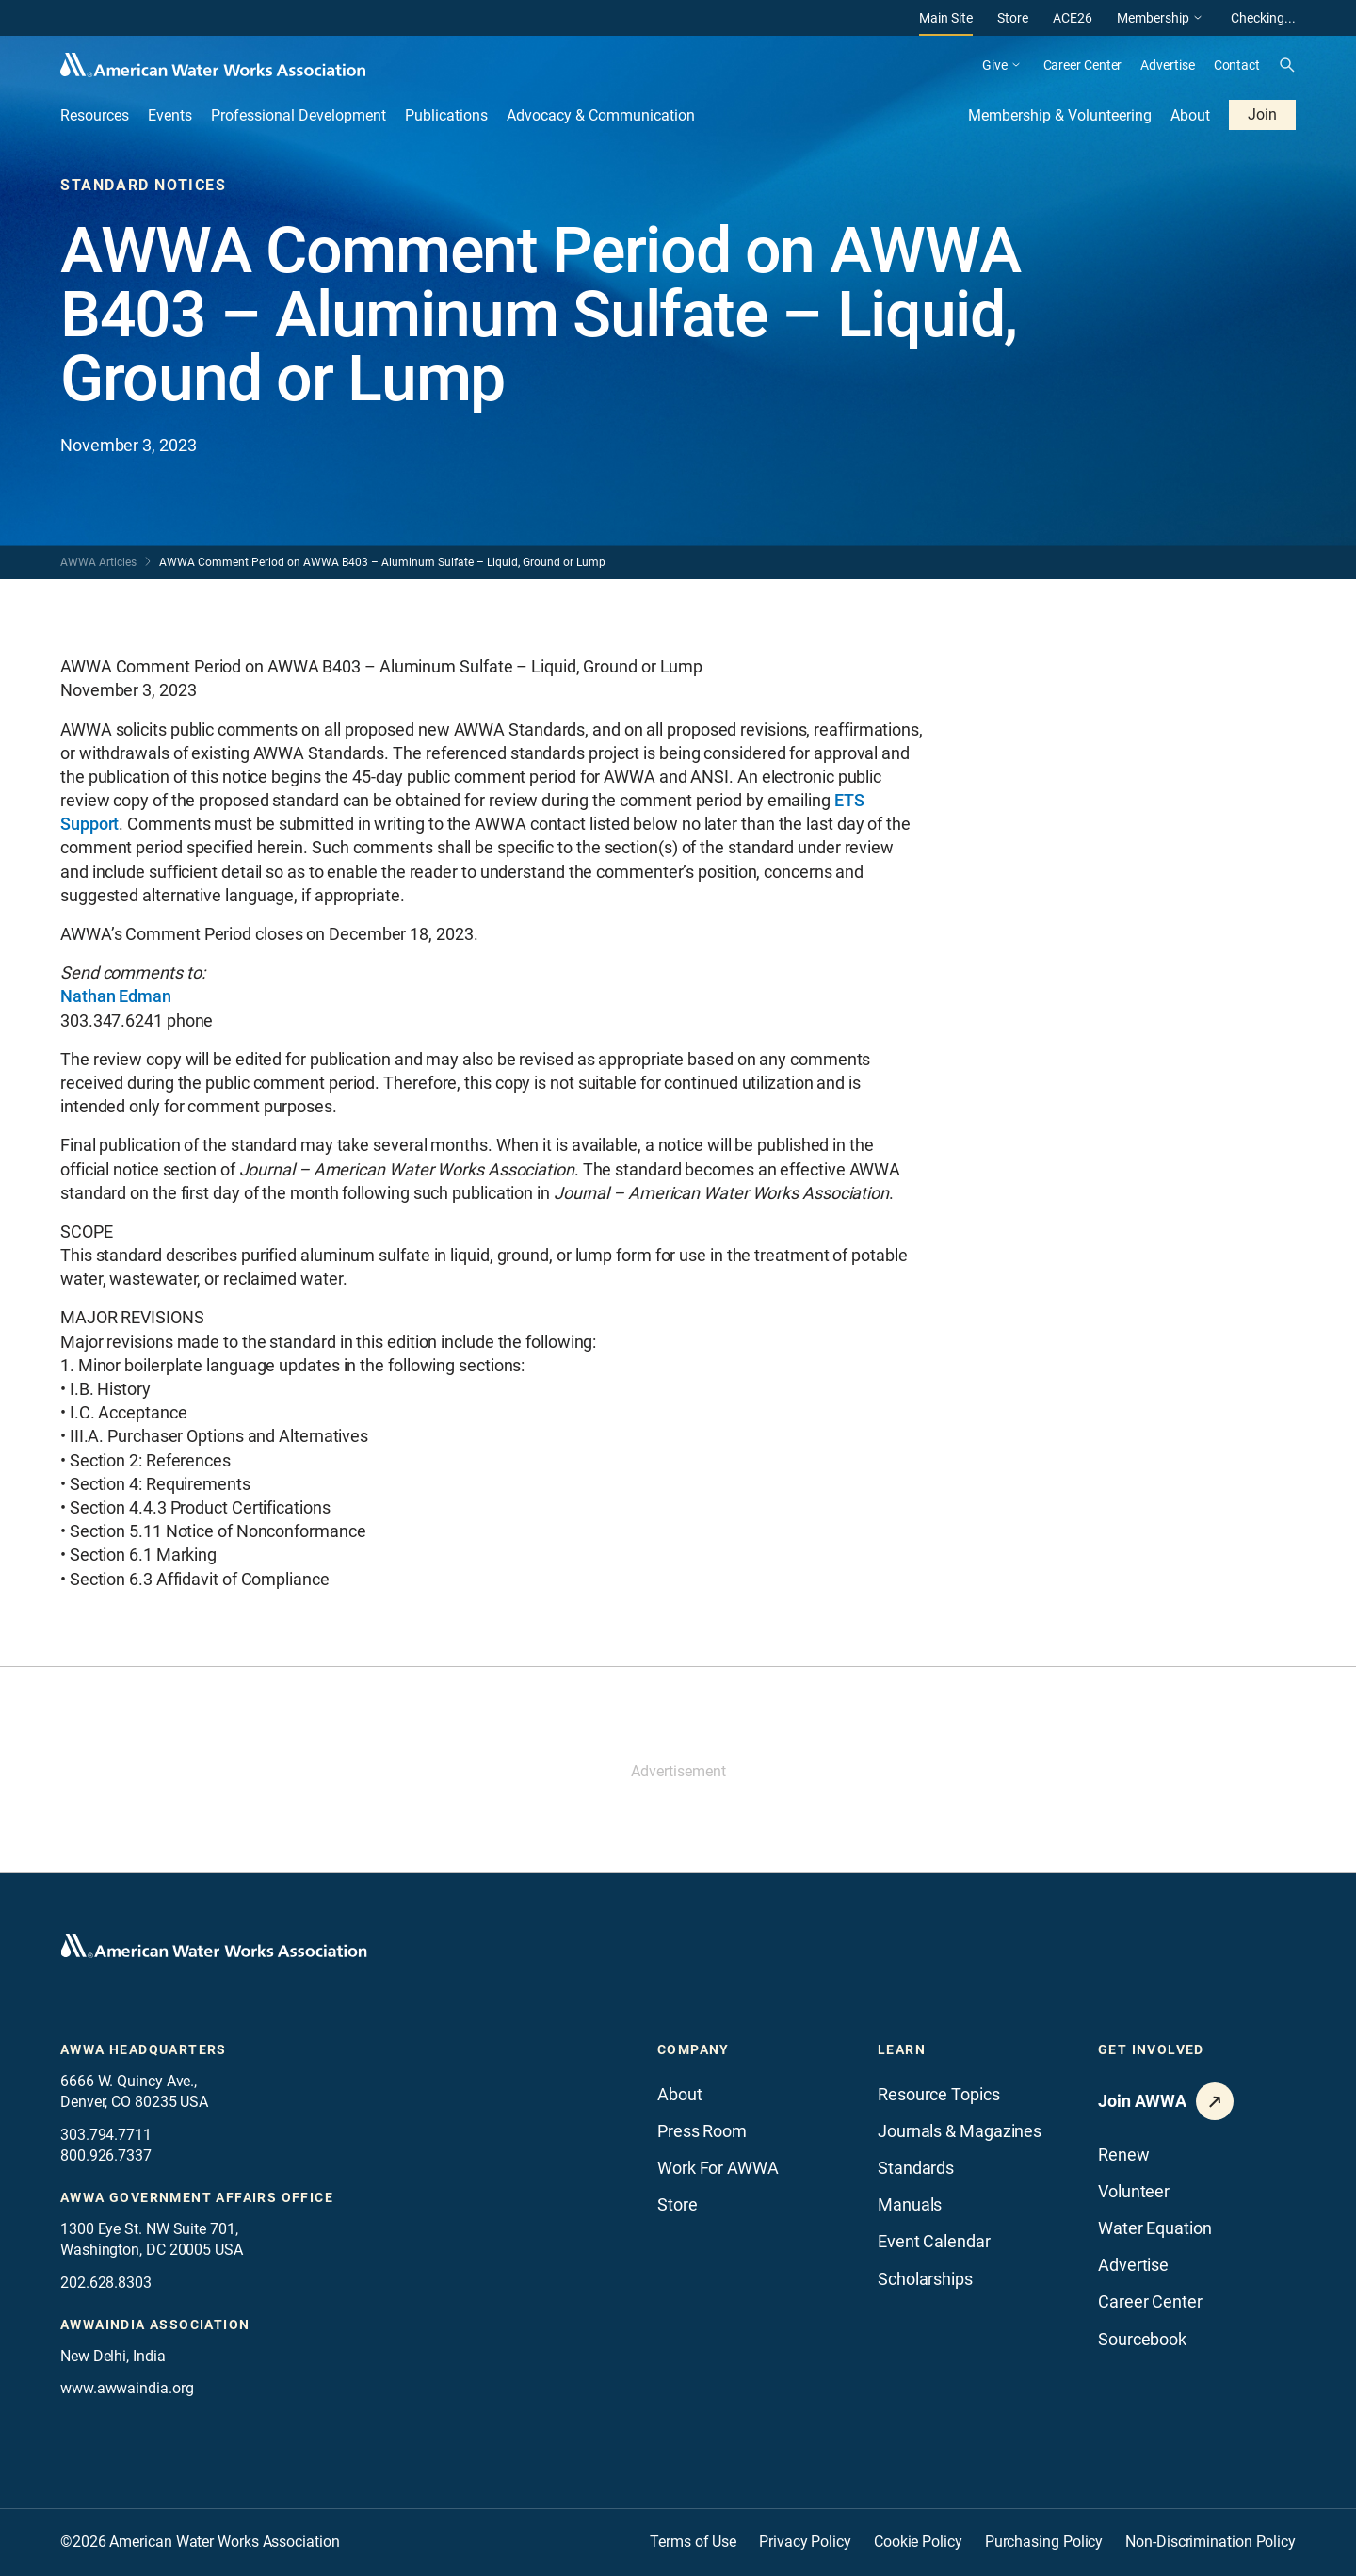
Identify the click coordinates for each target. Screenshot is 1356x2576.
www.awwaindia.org (126, 2388)
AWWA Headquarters (143, 2049)
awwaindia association (155, 2324)
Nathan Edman (115, 996)
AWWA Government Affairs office (196, 2197)
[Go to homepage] (213, 1946)
